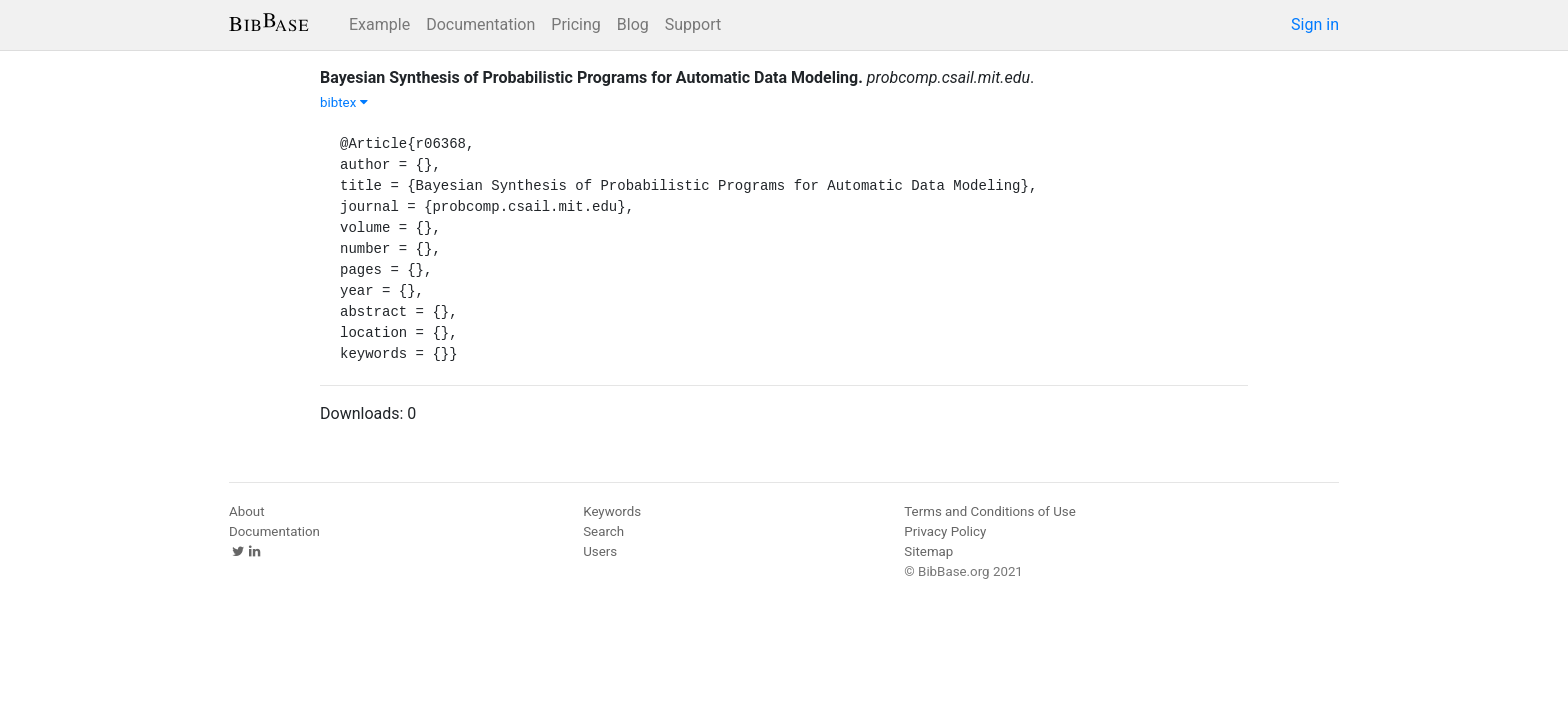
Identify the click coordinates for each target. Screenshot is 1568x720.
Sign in (1315, 24)
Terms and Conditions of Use (989, 511)
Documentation (480, 24)
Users (600, 551)
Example (379, 24)
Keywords (612, 511)
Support (693, 24)
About (247, 511)
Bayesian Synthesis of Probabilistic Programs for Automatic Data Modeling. (591, 77)
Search (603, 531)
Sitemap (928, 551)
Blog (633, 24)
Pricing (576, 24)
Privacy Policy (945, 531)
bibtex (344, 102)
